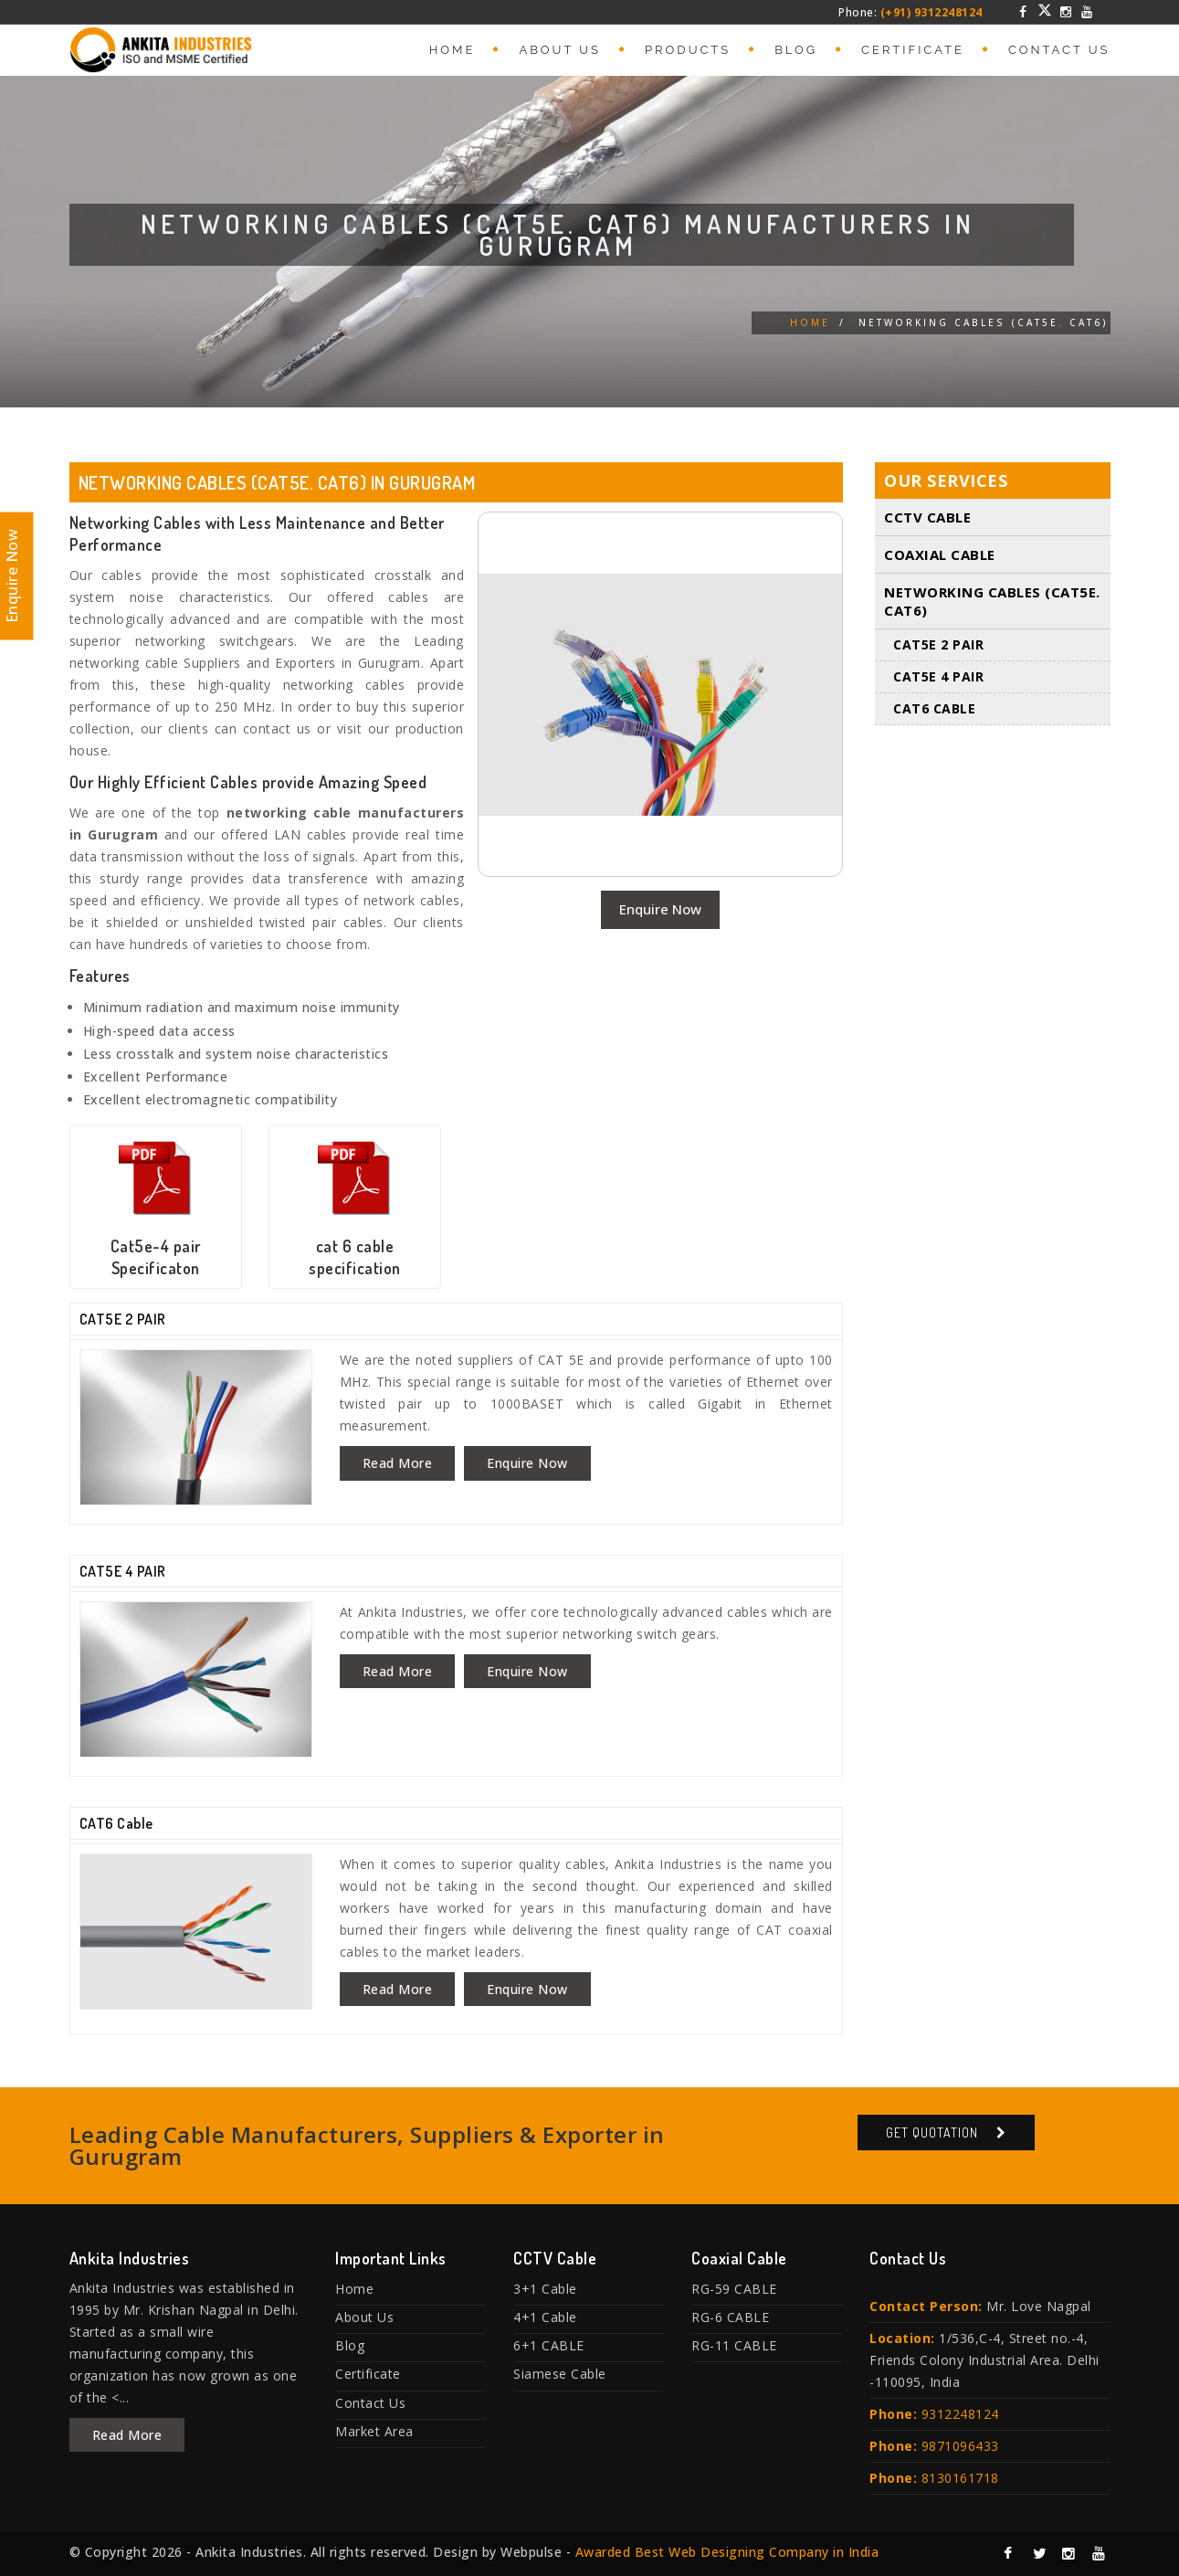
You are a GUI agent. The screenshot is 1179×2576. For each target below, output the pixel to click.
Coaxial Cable (939, 555)
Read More (398, 1463)
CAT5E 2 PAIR (122, 1319)
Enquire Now (660, 909)
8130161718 (960, 2477)
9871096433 (960, 2446)
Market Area (374, 2431)
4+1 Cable (545, 2317)
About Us (560, 50)
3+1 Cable (545, 2288)
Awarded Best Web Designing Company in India (727, 2551)
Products (688, 50)
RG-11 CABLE (734, 2345)
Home (452, 50)
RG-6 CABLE (730, 2317)
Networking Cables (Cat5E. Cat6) (992, 602)
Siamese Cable (559, 2373)
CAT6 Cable (116, 1823)
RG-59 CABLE (734, 2288)
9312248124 (960, 2414)
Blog (795, 50)
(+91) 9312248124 (931, 12)
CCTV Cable (927, 518)
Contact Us (1059, 50)
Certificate (912, 50)
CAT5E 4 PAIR (122, 1571)
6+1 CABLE (548, 2345)
